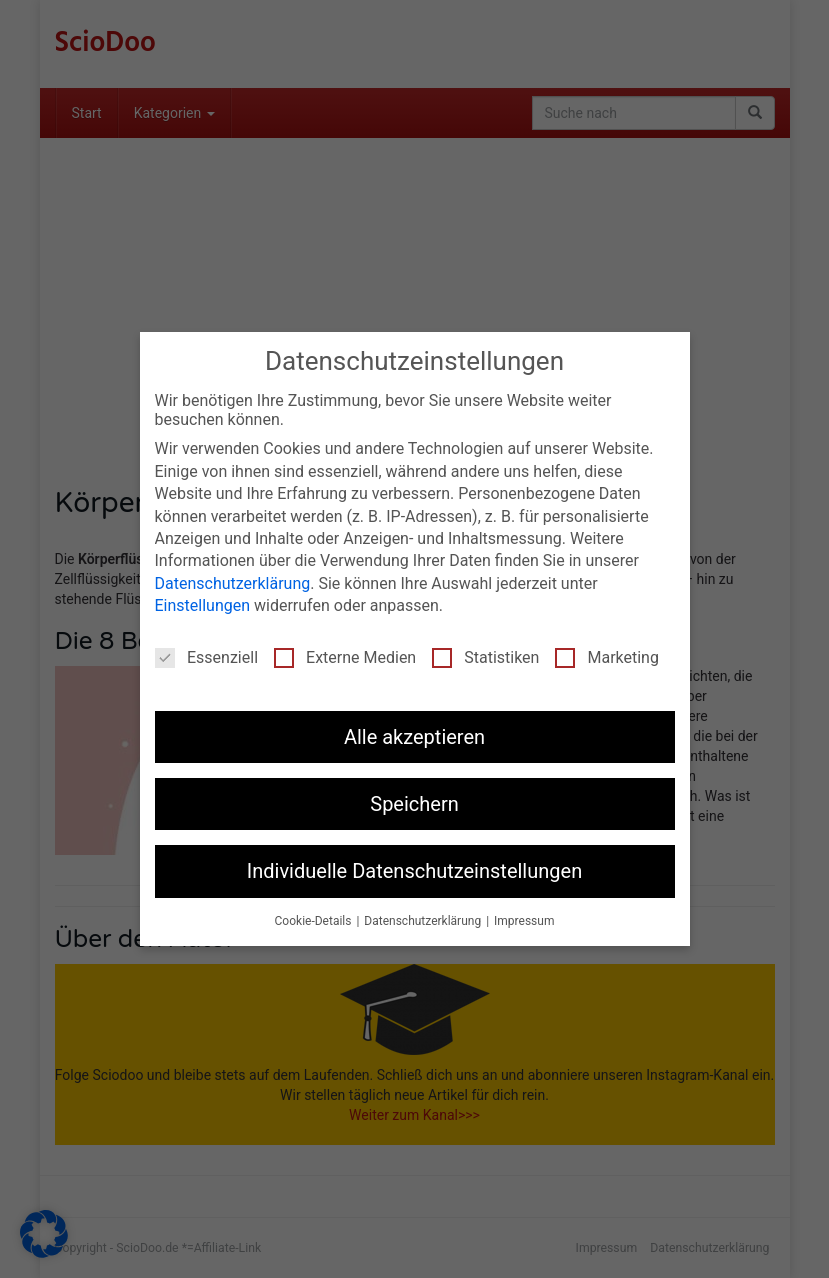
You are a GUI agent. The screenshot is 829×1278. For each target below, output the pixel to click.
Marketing (606, 657)
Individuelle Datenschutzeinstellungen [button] (414, 871)
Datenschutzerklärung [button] (424, 921)
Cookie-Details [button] (315, 921)
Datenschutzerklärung (233, 583)
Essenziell (206, 657)
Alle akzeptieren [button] (414, 737)
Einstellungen (203, 605)
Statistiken (485, 657)
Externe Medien (345, 657)
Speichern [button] (414, 804)
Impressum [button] (524, 921)
